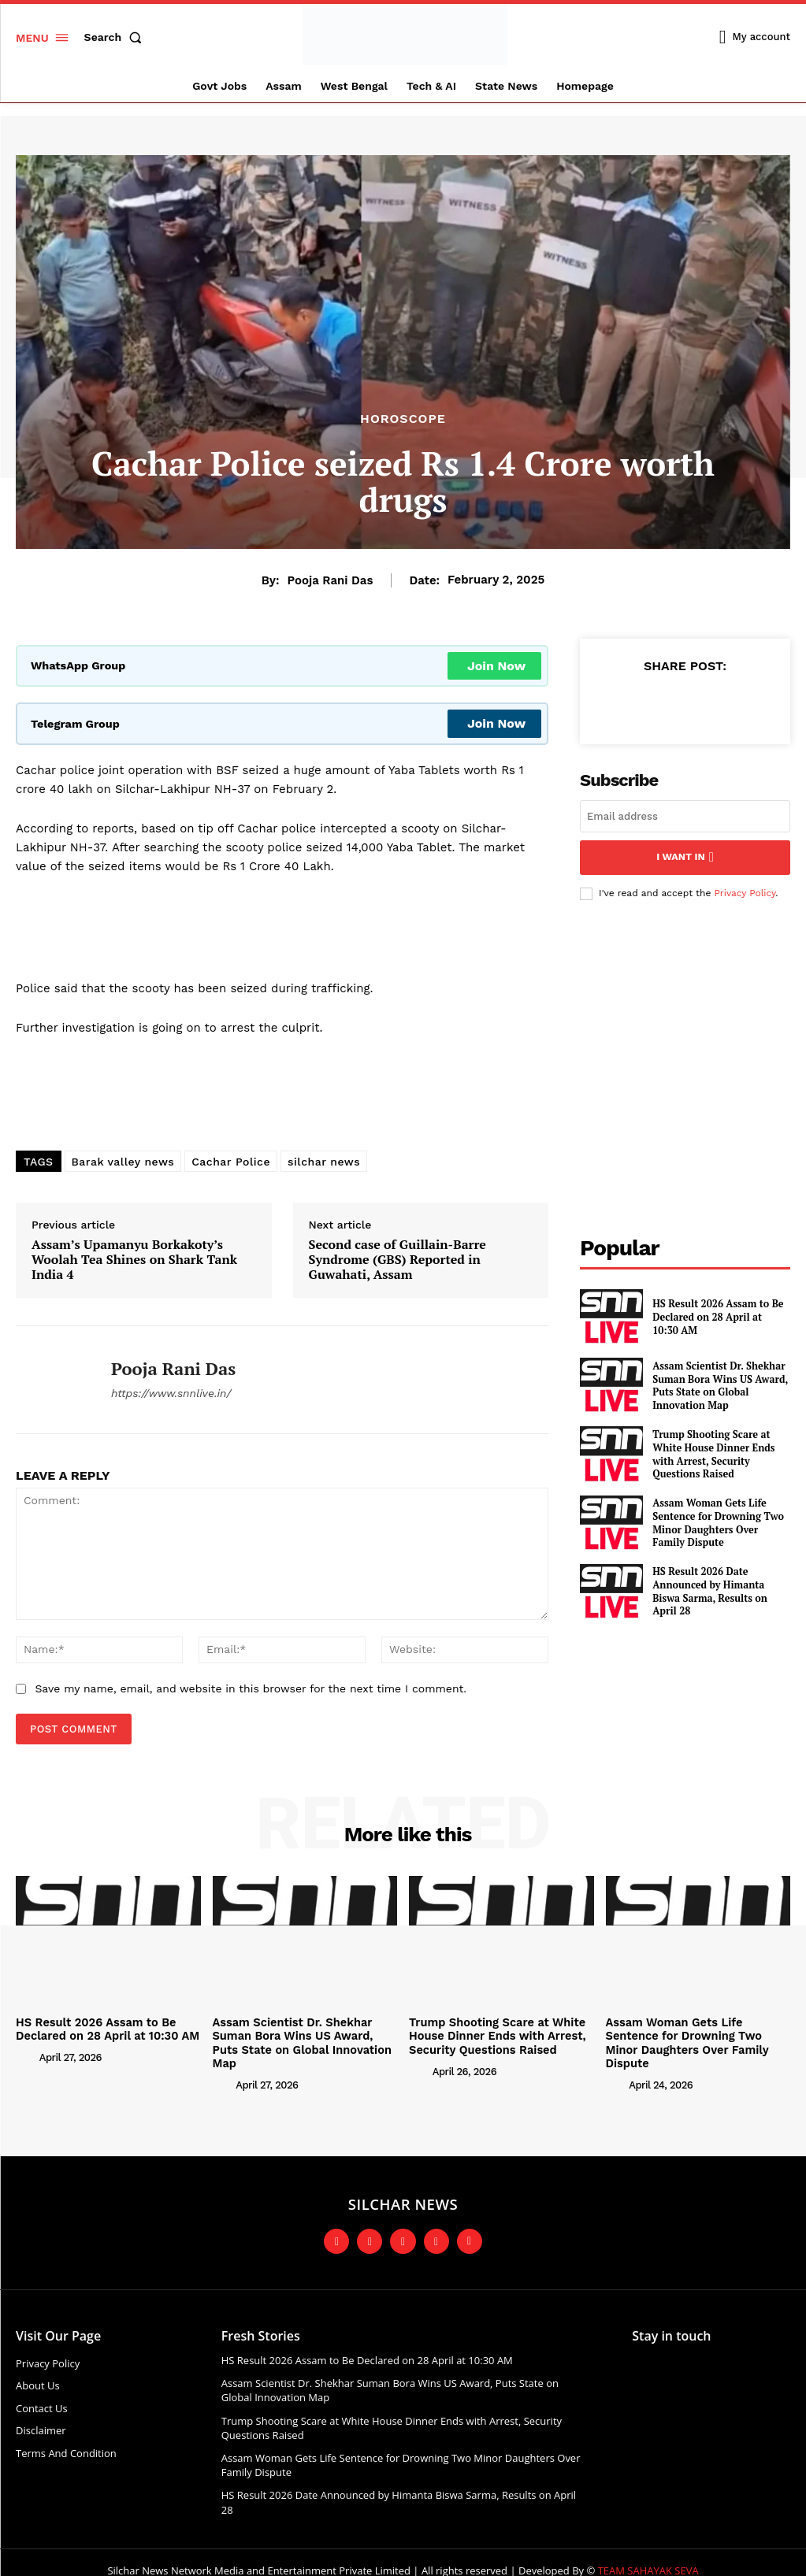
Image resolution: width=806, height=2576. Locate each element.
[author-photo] (26, 2055)
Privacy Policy (745, 890)
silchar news (324, 1161)
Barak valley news (123, 1161)
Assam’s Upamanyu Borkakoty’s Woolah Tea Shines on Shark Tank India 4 (134, 1260)
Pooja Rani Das (330, 580)
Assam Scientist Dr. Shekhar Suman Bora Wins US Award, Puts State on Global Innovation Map (717, 1383)
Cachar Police (230, 1161)
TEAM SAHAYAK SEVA (648, 2553)
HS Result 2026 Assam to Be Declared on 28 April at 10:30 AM (718, 1315)
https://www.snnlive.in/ (171, 1393)
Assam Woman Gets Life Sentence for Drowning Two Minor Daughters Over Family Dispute (719, 1521)
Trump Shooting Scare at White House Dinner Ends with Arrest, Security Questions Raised (710, 1452)
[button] (116, 37)
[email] (685, 816)
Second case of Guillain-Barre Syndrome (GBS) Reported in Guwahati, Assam (397, 1260)
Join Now (496, 665)
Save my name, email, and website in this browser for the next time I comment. (250, 1688)
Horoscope (403, 419)
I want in (684, 856)
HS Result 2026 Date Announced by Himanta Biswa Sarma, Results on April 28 (720, 1589)
